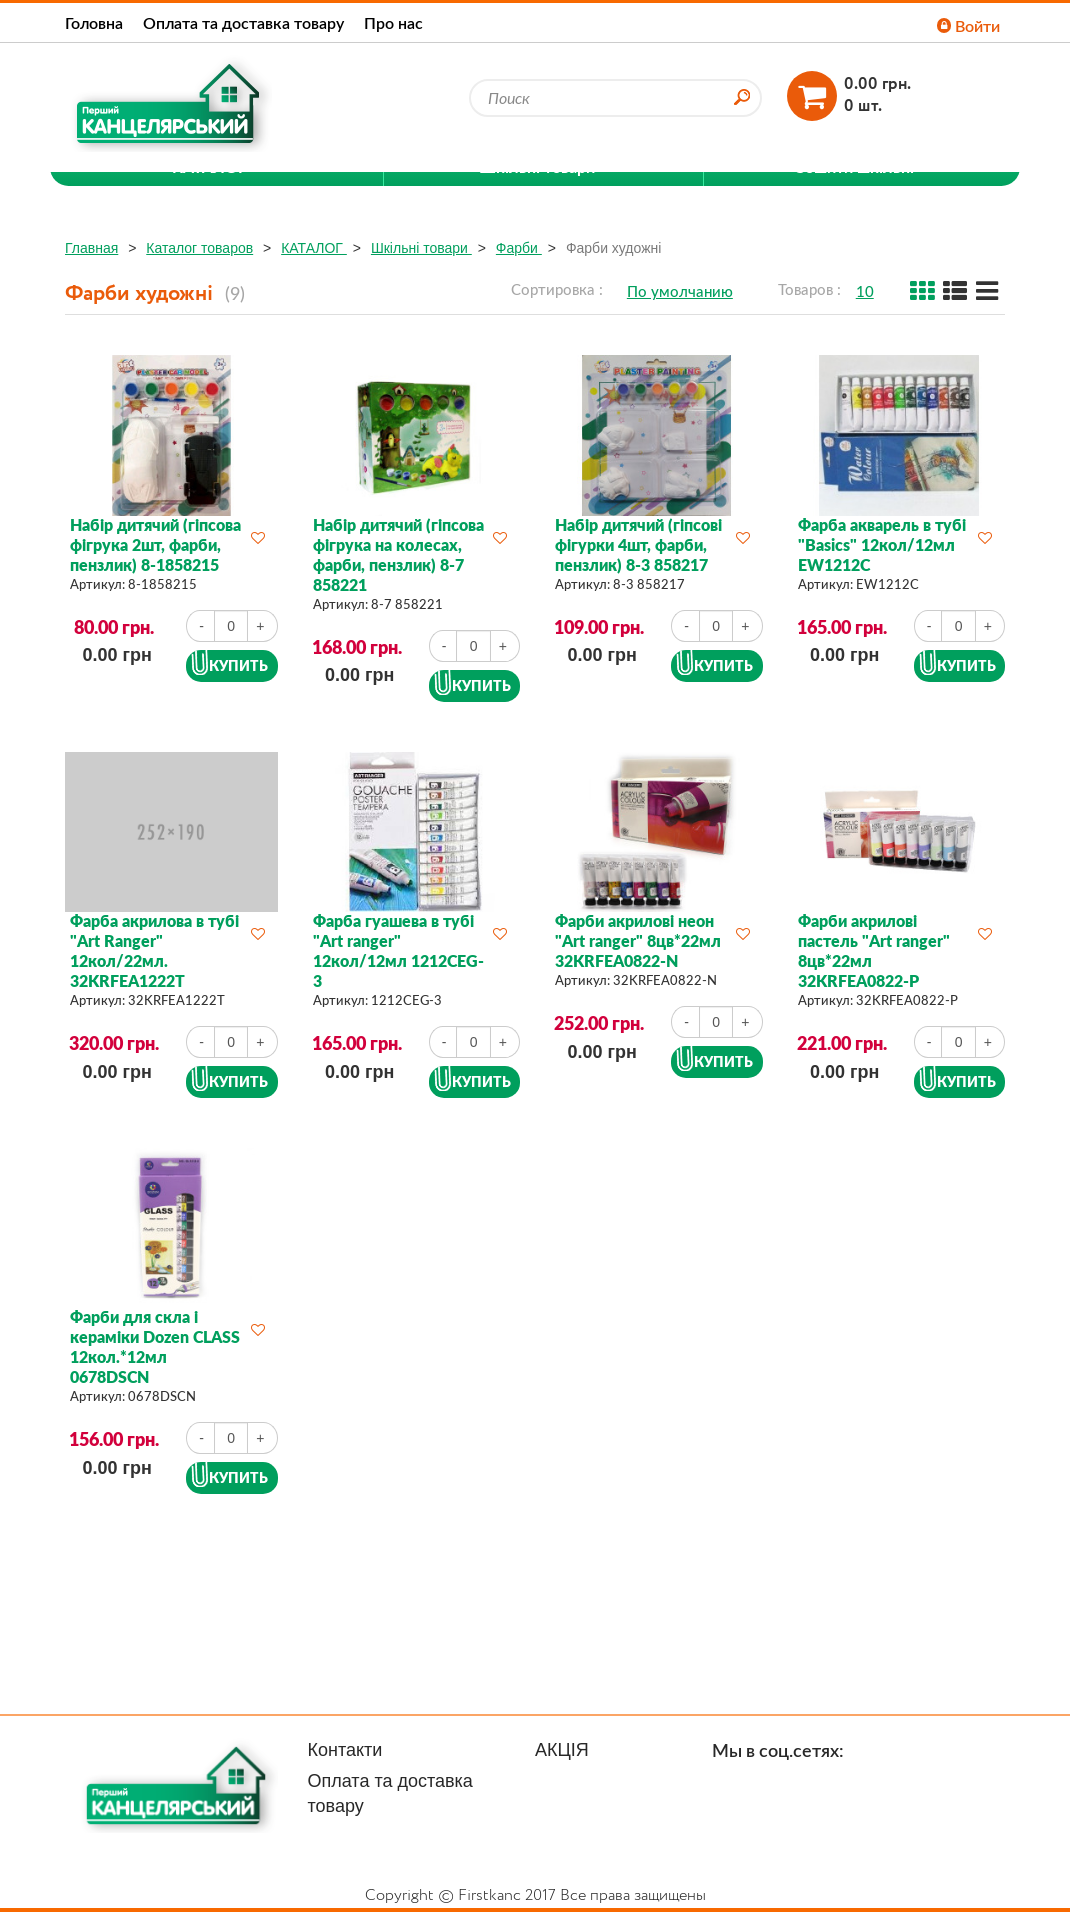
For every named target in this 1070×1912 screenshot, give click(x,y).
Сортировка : (557, 289)
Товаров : (809, 289)
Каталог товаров (199, 248)
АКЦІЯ (562, 1750)
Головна (94, 22)
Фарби (519, 248)
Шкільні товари (421, 248)
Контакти (345, 1750)
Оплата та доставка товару (243, 22)
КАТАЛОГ (314, 248)
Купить (238, 665)
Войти (968, 25)
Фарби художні (613, 248)
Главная (91, 248)
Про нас (393, 22)
